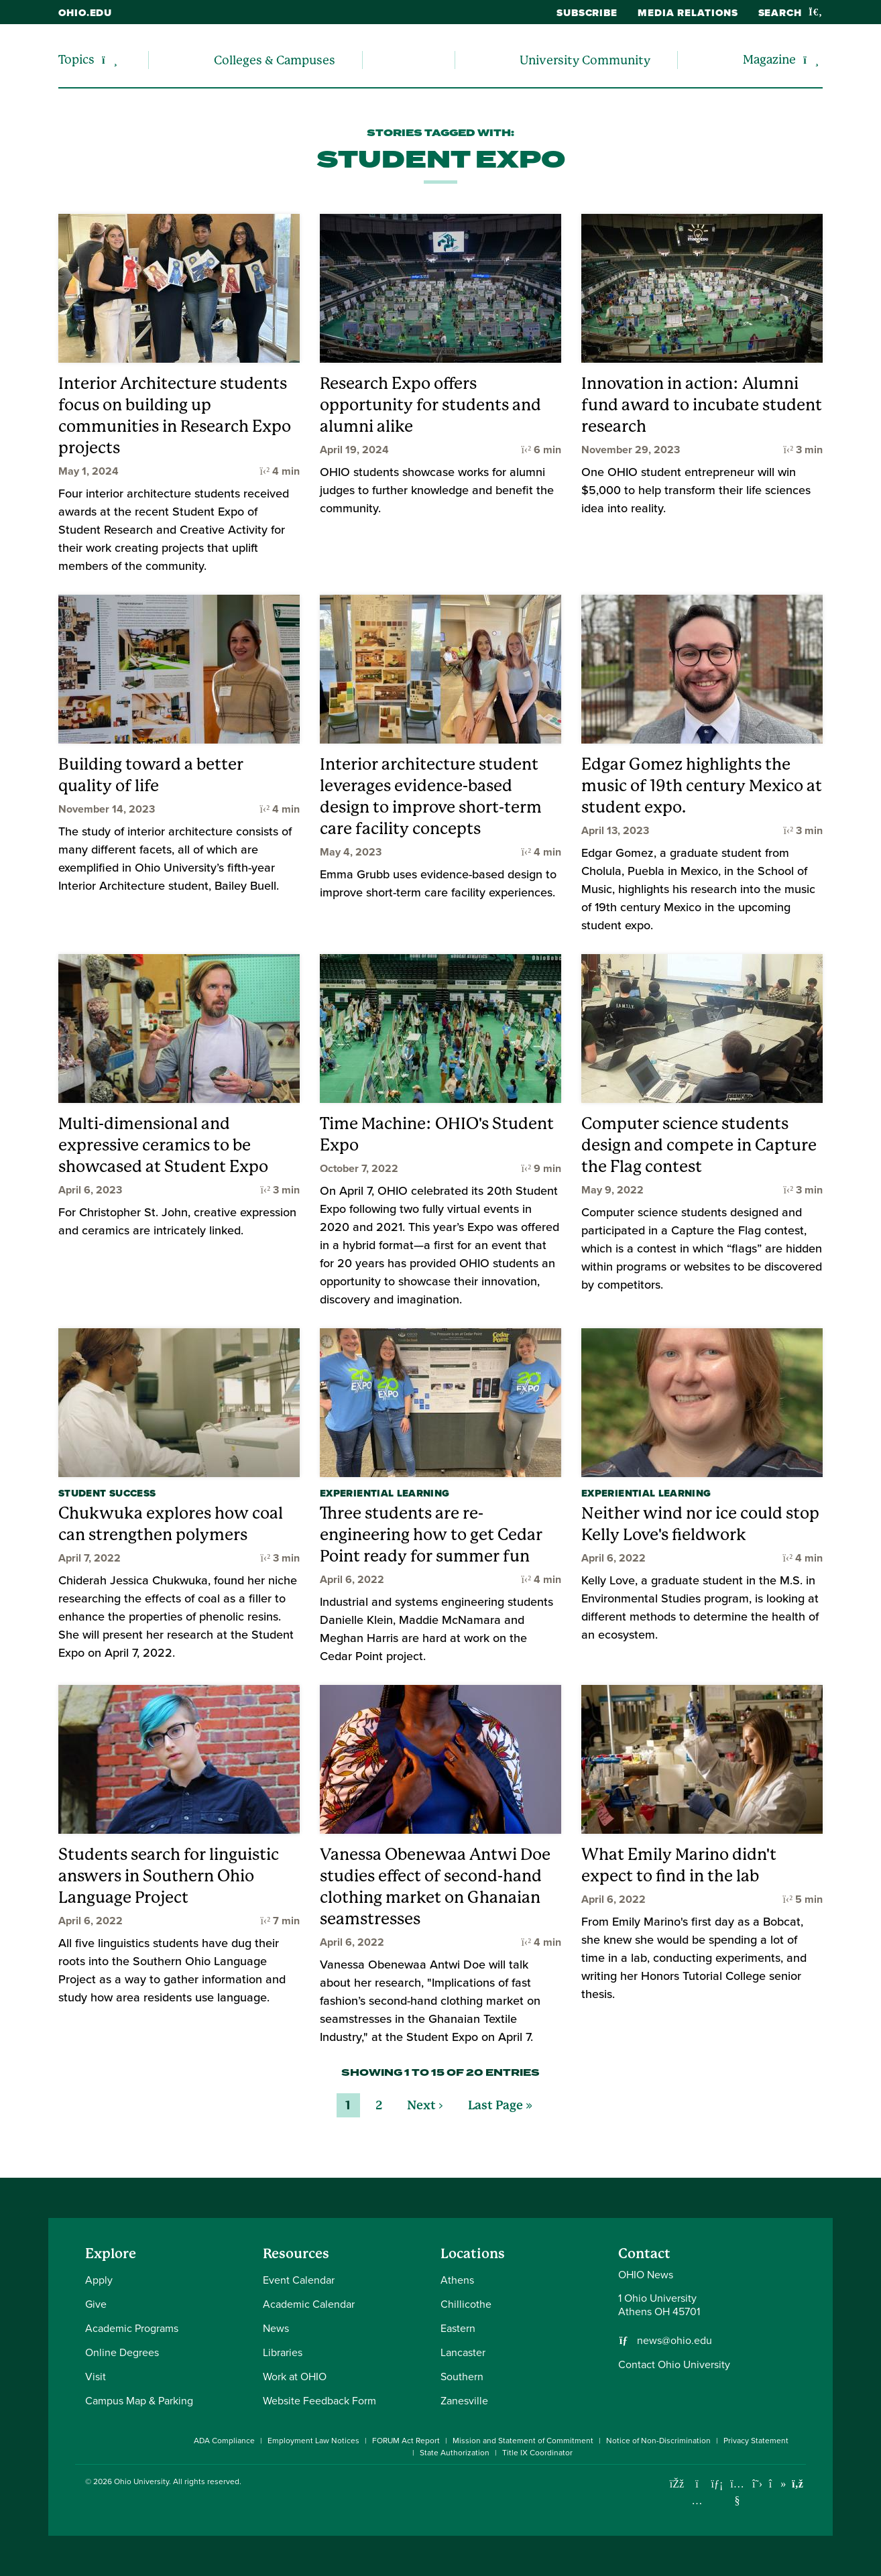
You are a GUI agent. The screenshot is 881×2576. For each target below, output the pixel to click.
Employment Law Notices (313, 2441)
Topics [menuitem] (76, 59)
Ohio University (141, 2481)
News (276, 2328)
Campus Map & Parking (139, 2400)
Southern (461, 2376)
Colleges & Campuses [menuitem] (274, 60)
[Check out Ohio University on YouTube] (737, 2491)
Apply (99, 2280)
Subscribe (587, 12)
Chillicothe (465, 2304)
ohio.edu (85, 12)
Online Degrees (122, 2352)
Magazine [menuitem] (769, 59)
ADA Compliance (224, 2441)
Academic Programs (131, 2328)
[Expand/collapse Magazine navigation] (811, 60)
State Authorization (454, 2453)
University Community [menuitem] (585, 60)
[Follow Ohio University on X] (757, 2483)
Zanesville (464, 2400)
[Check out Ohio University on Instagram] (697, 2500)
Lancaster (462, 2352)
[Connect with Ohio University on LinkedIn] (717, 2483)
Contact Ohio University (674, 2364)
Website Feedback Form (319, 2400)
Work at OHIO (295, 2376)
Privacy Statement (755, 2441)
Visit (95, 2376)
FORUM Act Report (406, 2441)
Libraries (282, 2352)
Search (790, 12)
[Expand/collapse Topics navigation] (109, 60)
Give (96, 2304)
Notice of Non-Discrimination (658, 2441)
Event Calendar (299, 2280)
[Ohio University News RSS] (797, 2483)
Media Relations (688, 12)
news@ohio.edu (674, 2340)
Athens (457, 2280)
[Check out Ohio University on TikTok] (777, 2483)
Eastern (457, 2328)
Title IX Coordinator (537, 2453)
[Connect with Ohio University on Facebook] (676, 2483)
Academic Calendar (309, 2304)
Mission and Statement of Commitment (523, 2441)
